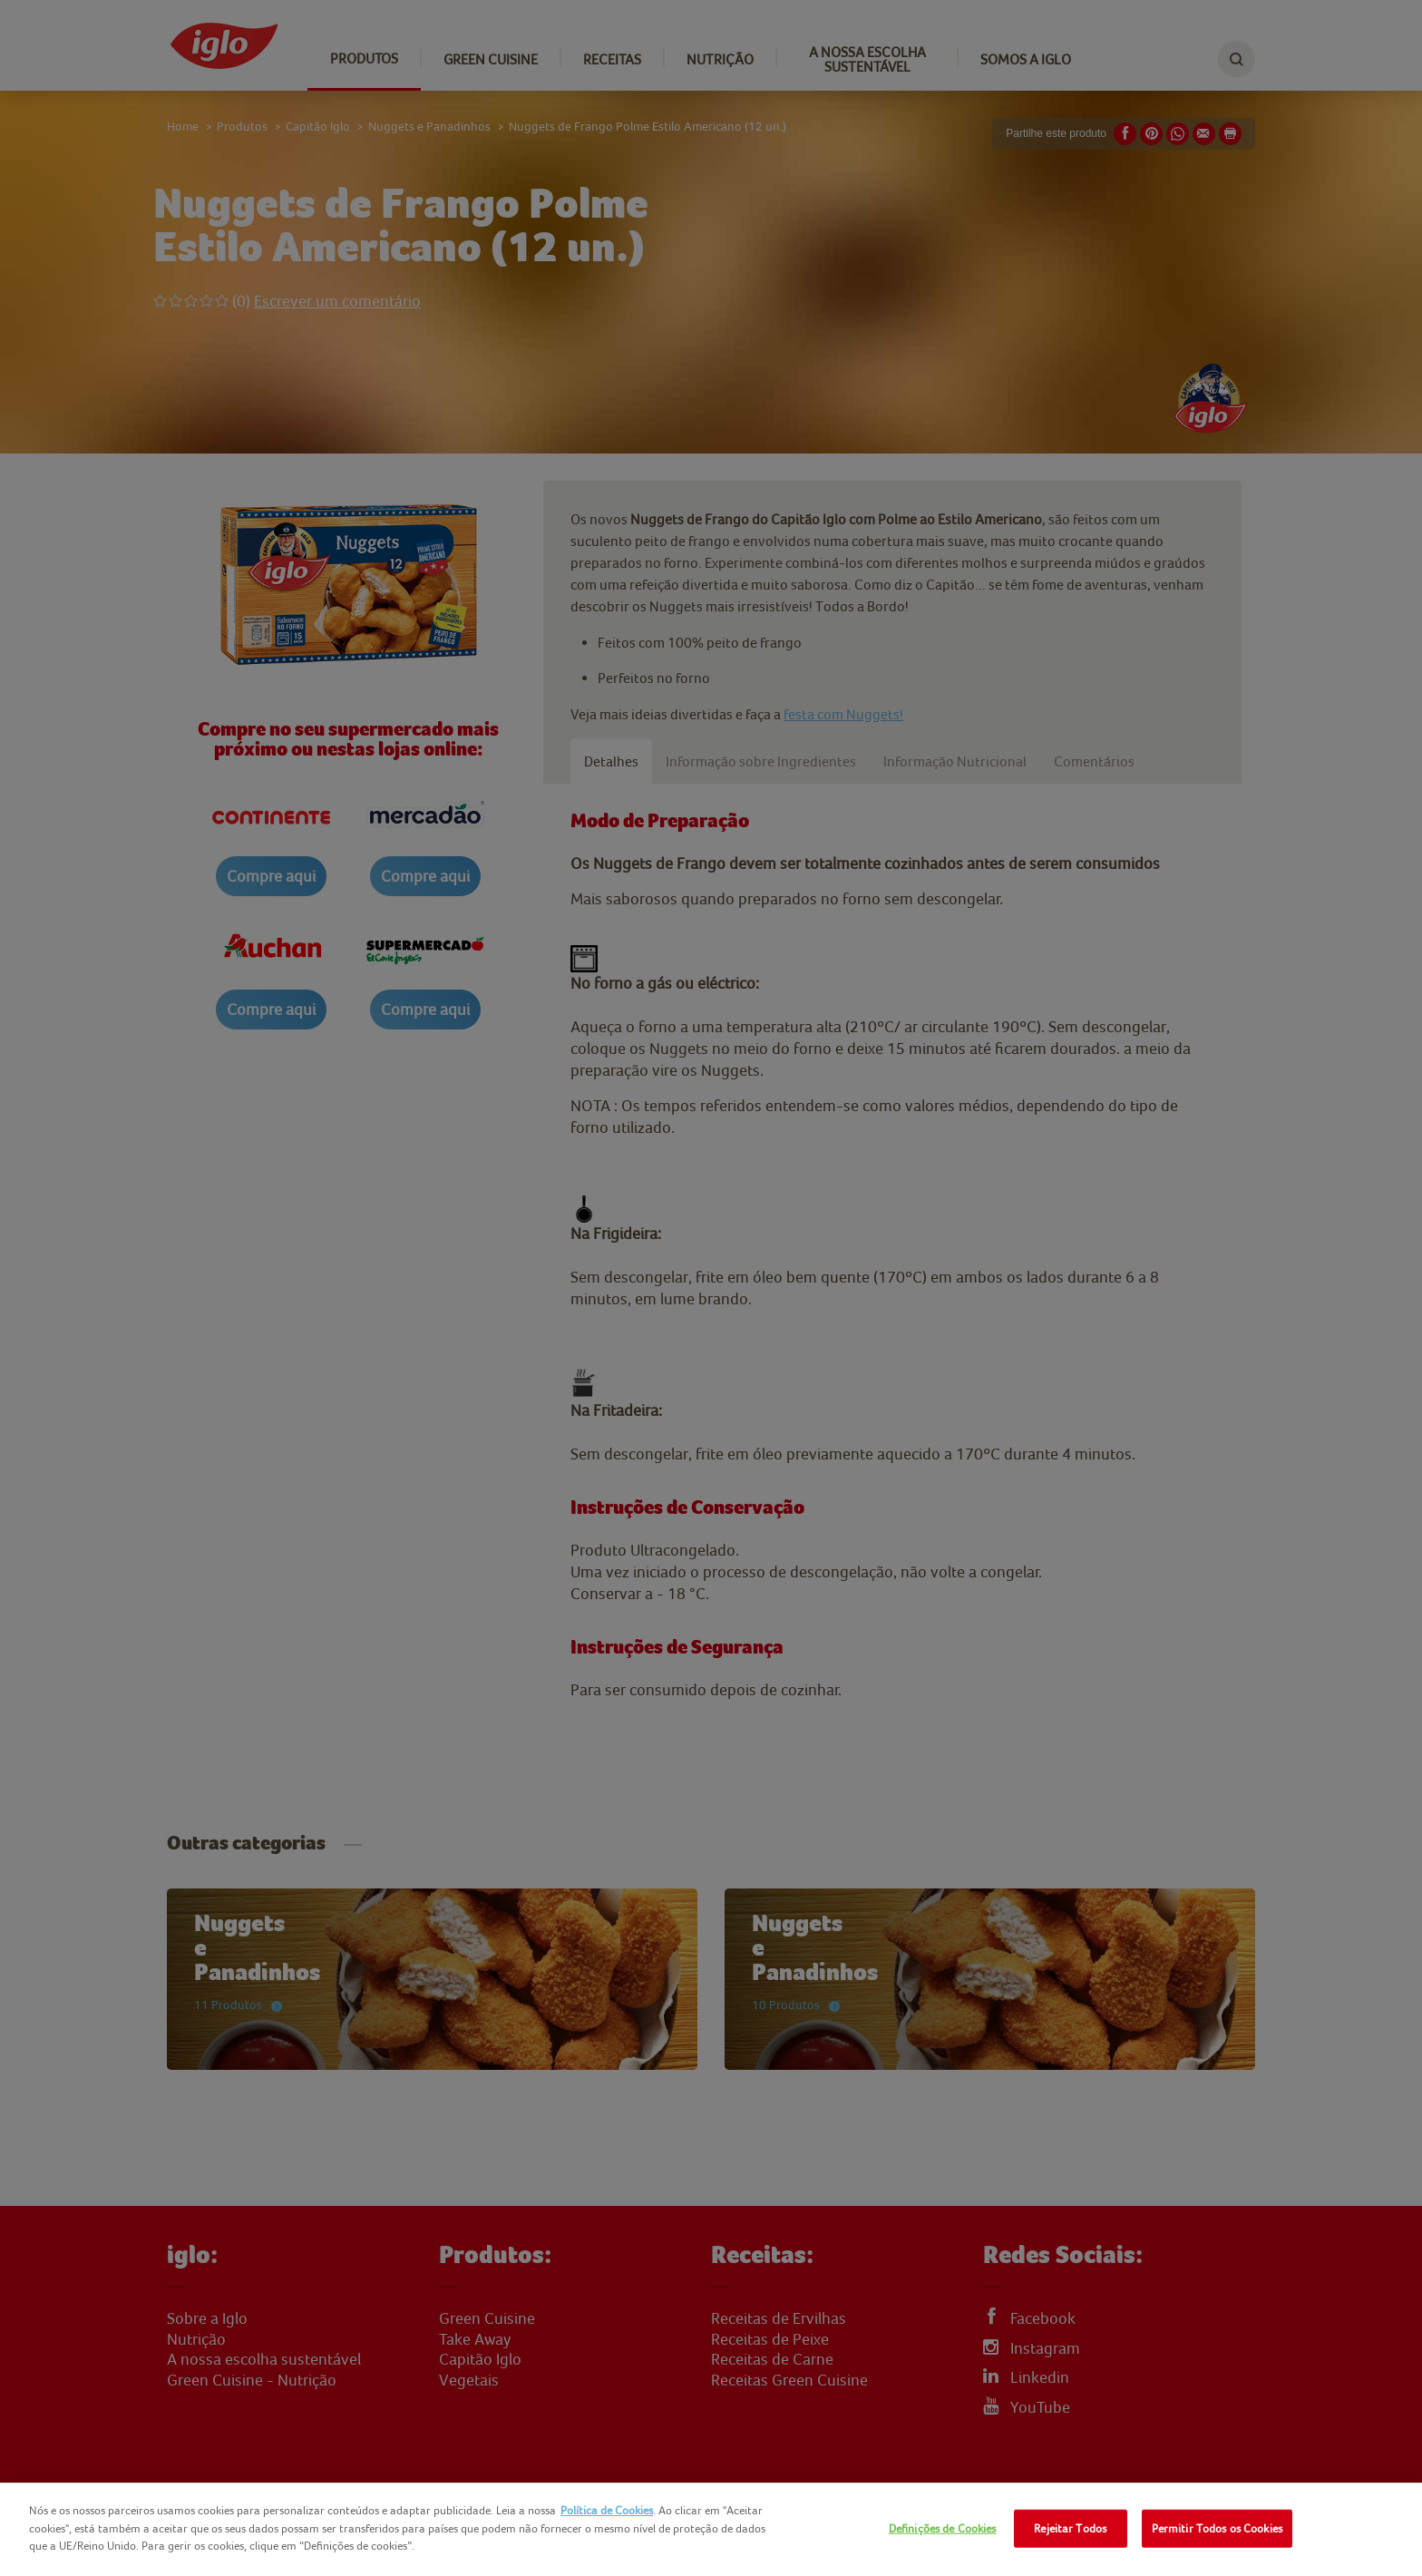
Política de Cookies (606, 2510)
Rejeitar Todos (1070, 2528)
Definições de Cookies (943, 2528)
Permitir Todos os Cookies (1217, 2528)
